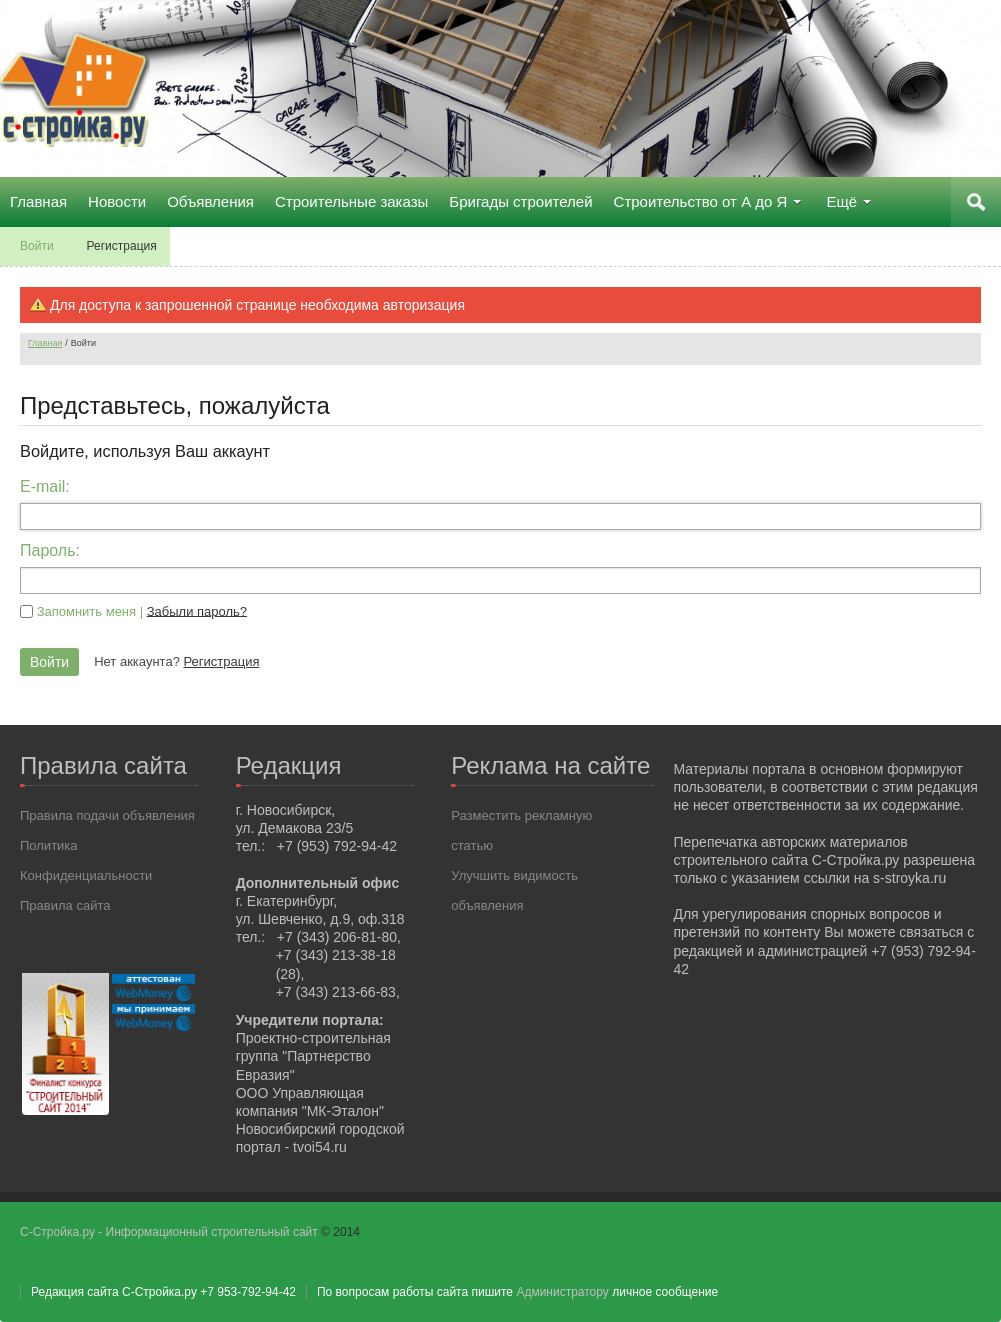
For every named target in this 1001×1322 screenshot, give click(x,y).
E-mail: (45, 486)
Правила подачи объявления (107, 815)
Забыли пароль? (197, 610)
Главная (45, 343)
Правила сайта (65, 905)
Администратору (562, 1292)
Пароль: (50, 550)
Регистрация (221, 661)
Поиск (976, 202)
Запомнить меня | (142, 610)
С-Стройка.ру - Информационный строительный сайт (170, 1232)
